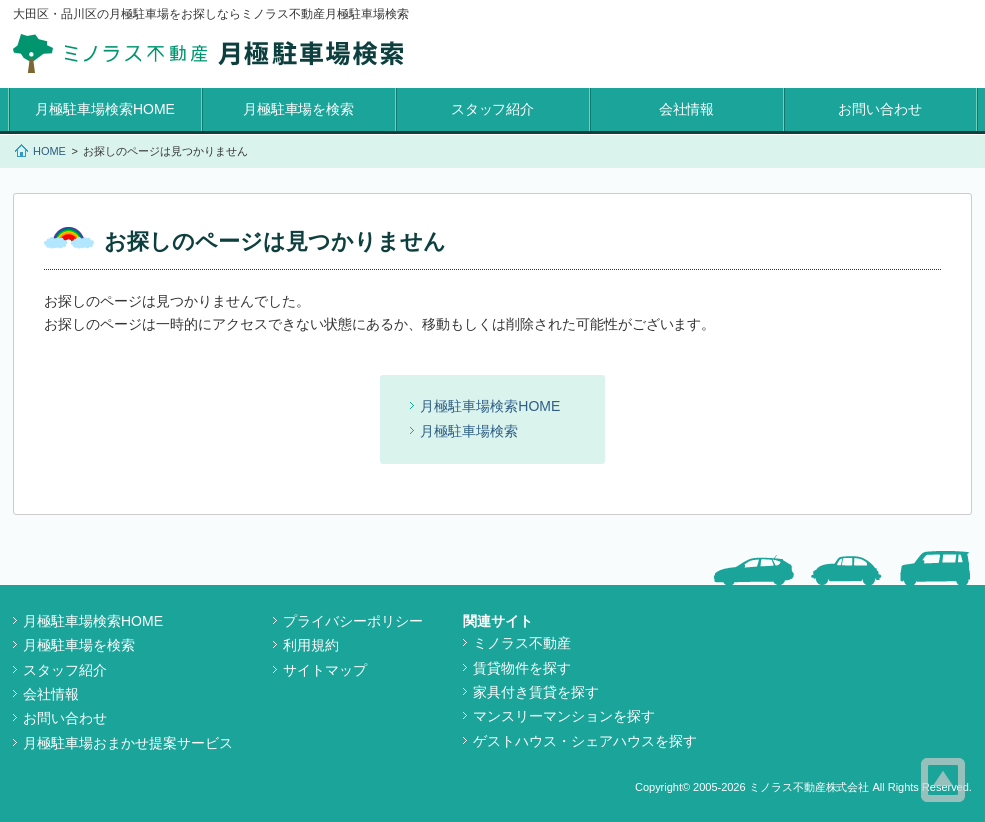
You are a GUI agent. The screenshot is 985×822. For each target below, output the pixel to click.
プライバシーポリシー (353, 621)
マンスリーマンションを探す (564, 716)
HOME (49, 151)
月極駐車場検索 (469, 431)
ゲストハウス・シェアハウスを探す (585, 741)
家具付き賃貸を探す (536, 692)
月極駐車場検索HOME (105, 109)
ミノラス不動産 (522, 643)
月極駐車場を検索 (299, 109)
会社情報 (687, 109)
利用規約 (311, 645)
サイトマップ (325, 670)
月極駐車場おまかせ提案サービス (128, 743)
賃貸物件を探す (522, 668)
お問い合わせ (880, 109)
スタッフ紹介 (493, 109)
